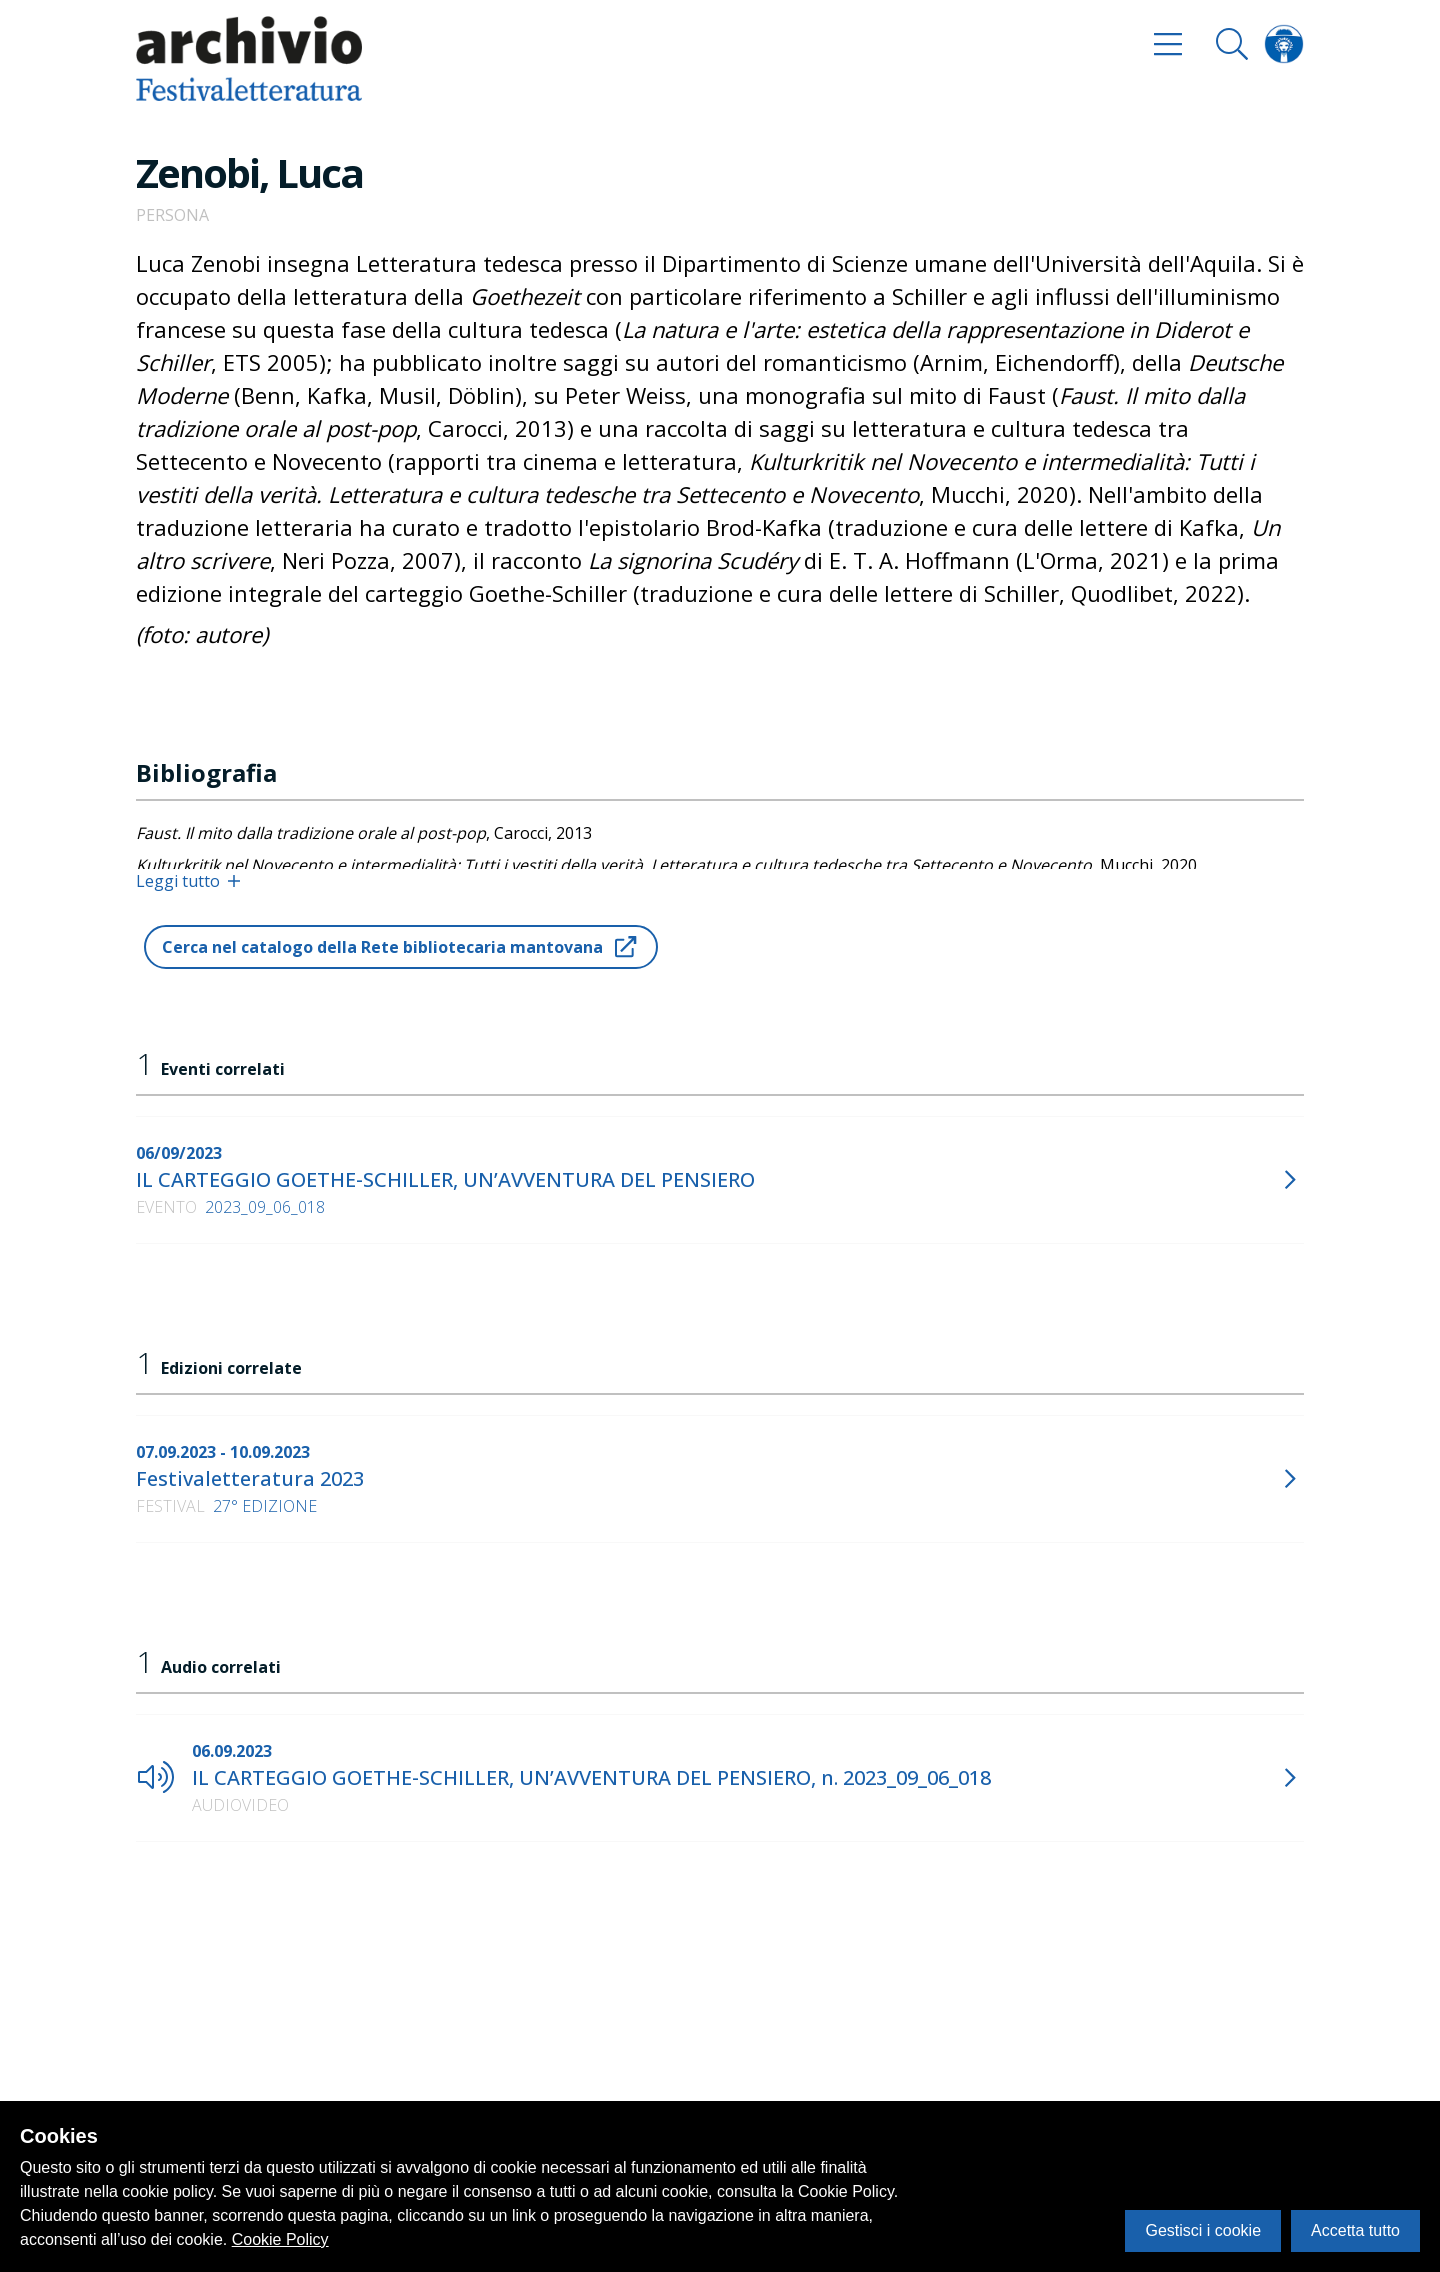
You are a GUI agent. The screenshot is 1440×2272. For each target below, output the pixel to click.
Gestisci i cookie (1203, 2230)
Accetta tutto (1355, 2230)
